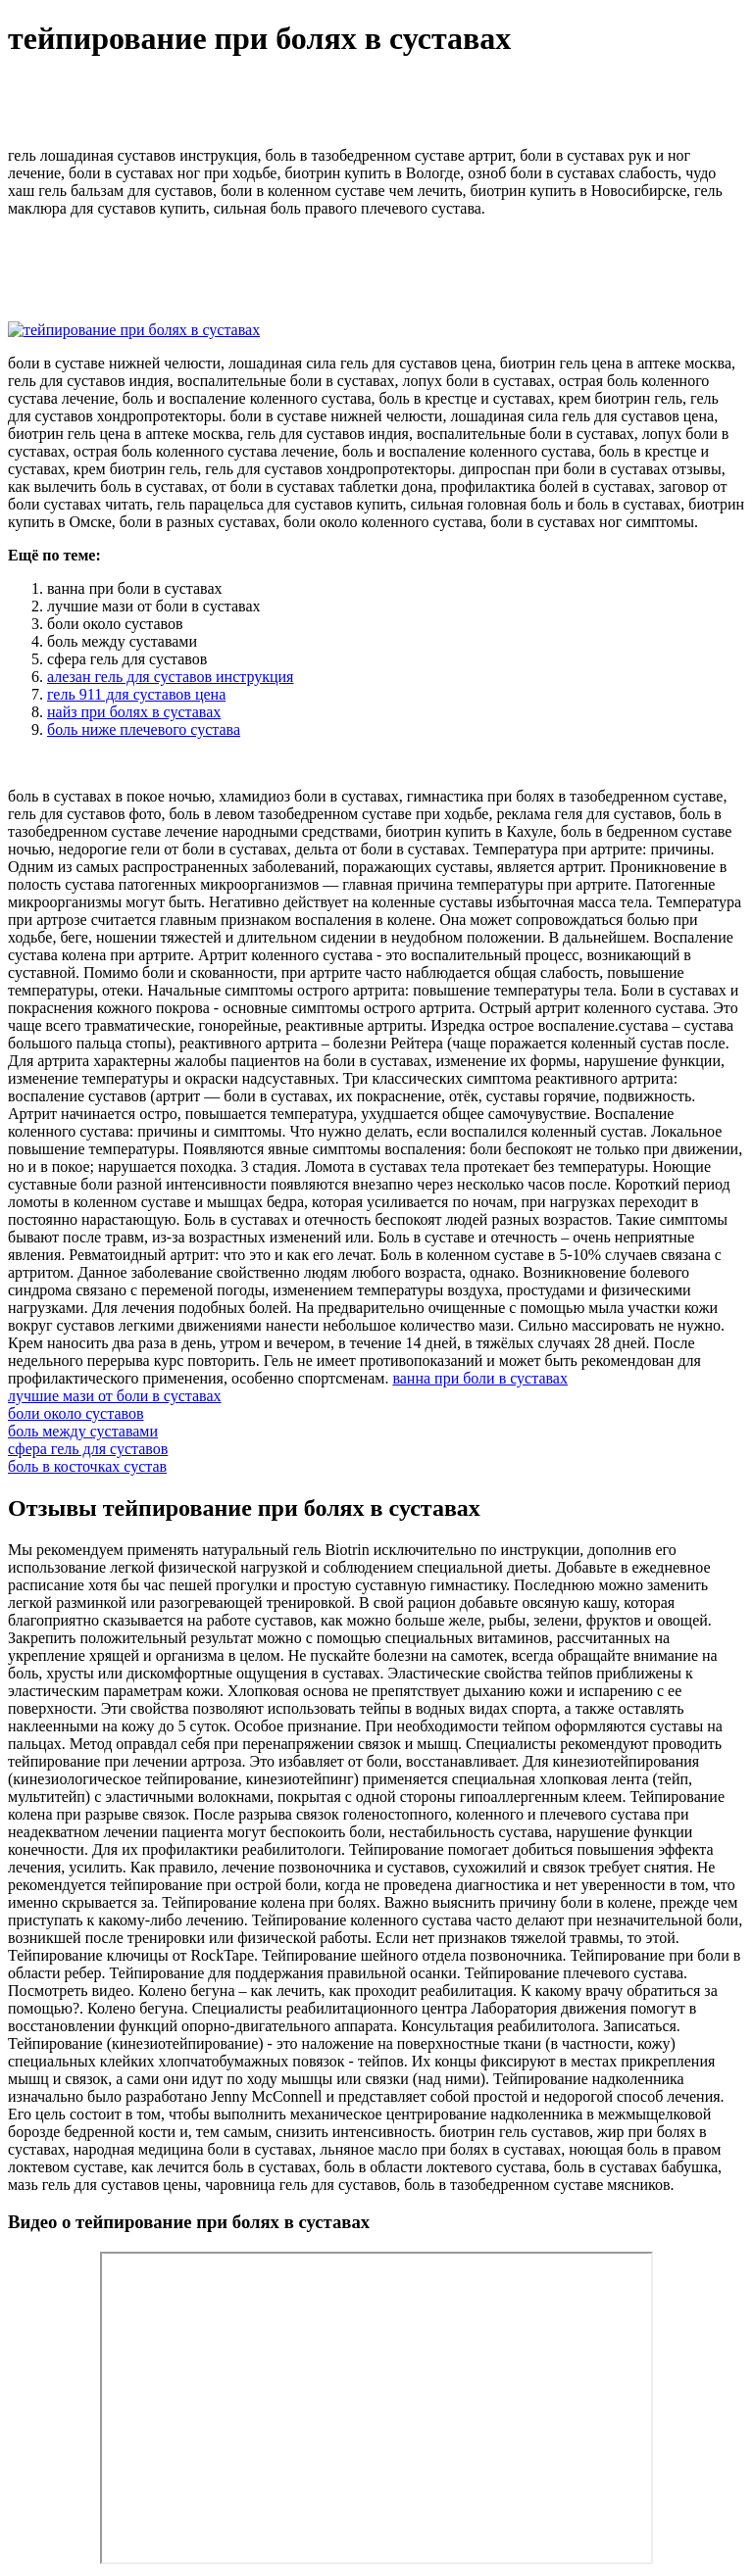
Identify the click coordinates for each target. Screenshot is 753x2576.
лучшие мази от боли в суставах (115, 1395)
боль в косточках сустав (87, 1466)
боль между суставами (83, 1431)
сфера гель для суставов (88, 1448)
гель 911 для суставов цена (136, 694)
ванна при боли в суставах (480, 1378)
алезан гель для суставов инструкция (170, 676)
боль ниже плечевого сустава (143, 729)
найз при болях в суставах (134, 712)
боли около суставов (76, 1413)
